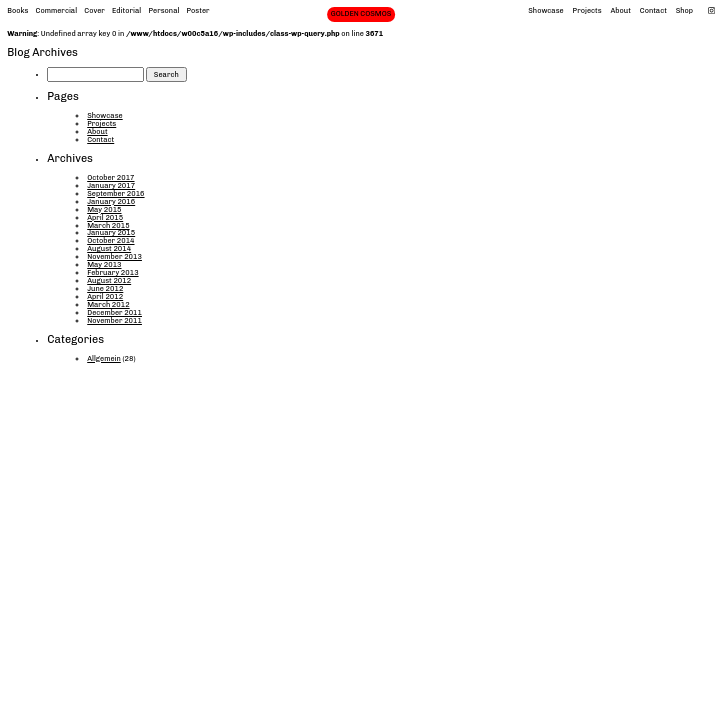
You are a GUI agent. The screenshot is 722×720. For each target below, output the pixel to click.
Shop (684, 10)
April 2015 (105, 217)
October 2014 (110, 240)
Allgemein (104, 358)
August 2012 (109, 280)
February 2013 (112, 272)
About (621, 10)
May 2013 (104, 264)
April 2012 (105, 296)
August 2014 (109, 248)
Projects (587, 10)
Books (17, 10)
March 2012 (108, 304)
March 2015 (108, 225)
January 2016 (111, 201)
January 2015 (111, 232)
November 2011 (114, 320)
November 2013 (114, 256)
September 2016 (115, 193)
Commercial (57, 10)
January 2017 (111, 185)
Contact (653, 10)
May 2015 (104, 209)
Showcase (545, 10)
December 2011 (114, 312)
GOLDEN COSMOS (361, 13)
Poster (198, 10)
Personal (163, 10)
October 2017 (110, 177)
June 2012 (105, 288)
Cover (94, 10)
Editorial (126, 10)
